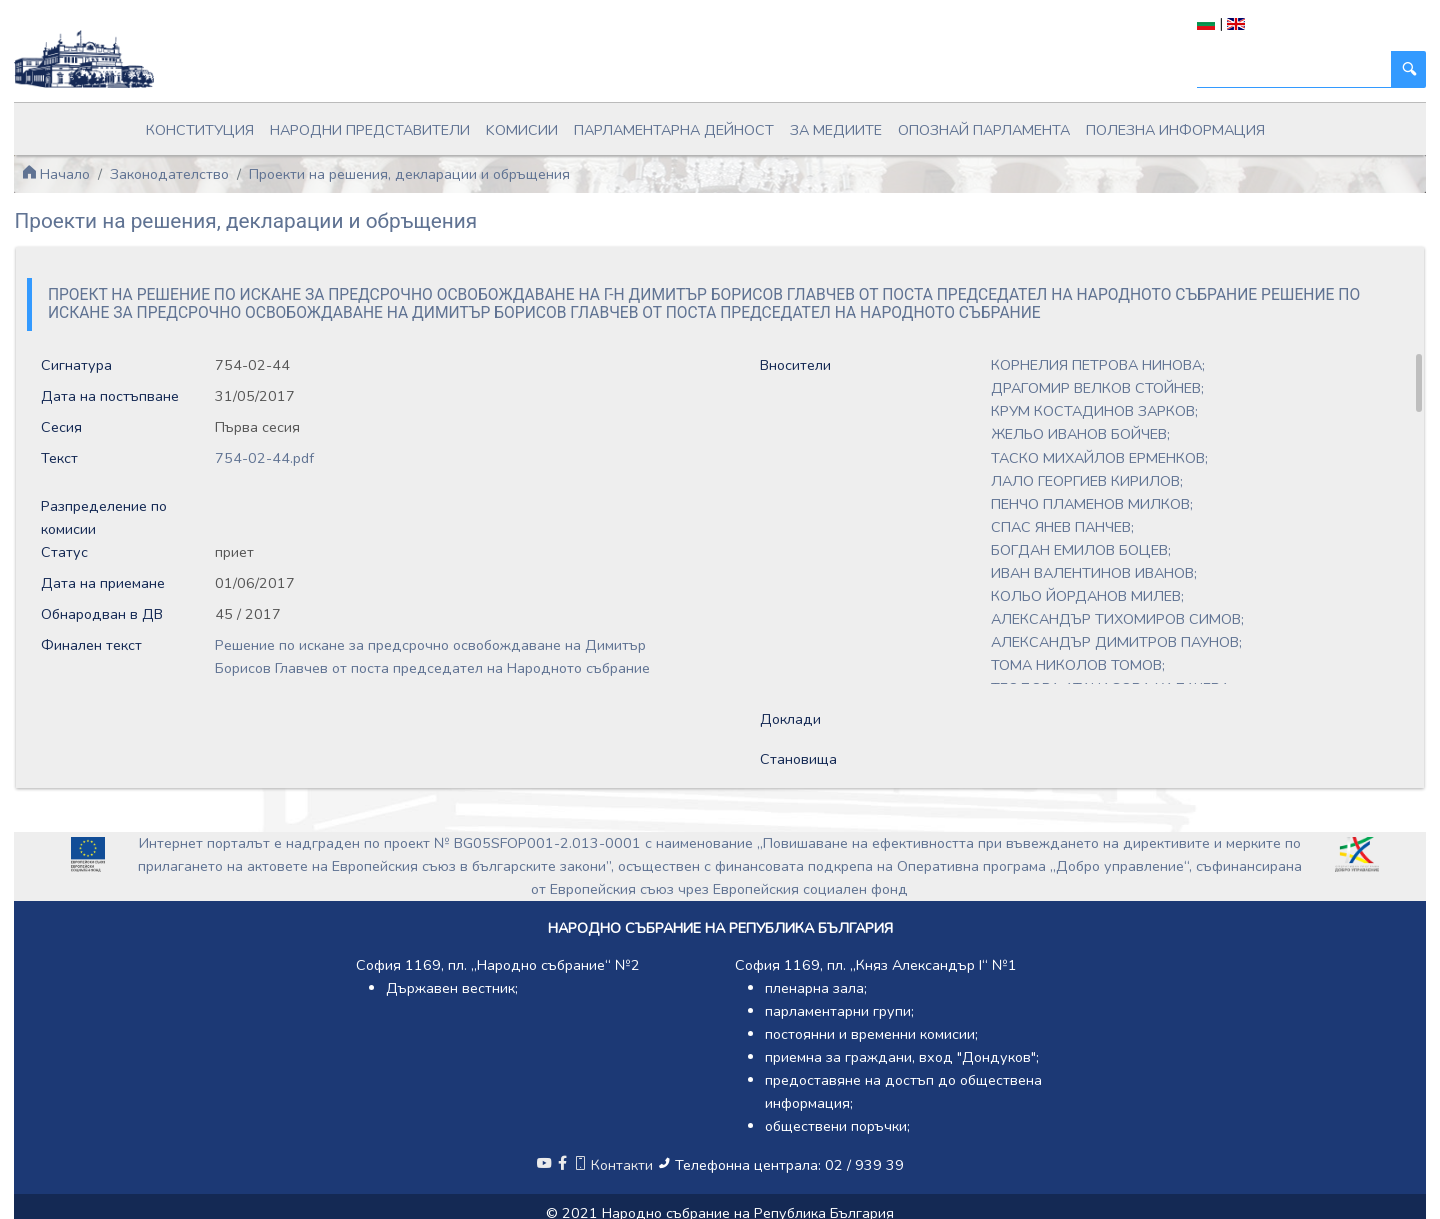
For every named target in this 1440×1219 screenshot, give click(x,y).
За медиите (836, 130)
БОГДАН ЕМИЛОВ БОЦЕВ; (1081, 550)
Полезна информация (1175, 130)
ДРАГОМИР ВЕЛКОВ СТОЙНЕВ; (1097, 388)
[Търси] (1294, 69)
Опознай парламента (984, 130)
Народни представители (370, 130)
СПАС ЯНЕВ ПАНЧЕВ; (1062, 527)
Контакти (615, 1165)
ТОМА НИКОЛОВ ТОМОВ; (1078, 665)
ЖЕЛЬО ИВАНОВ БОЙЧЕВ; (1080, 434)
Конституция (200, 130)
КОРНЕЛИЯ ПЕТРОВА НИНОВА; (1098, 365)
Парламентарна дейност (674, 130)
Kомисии (522, 130)
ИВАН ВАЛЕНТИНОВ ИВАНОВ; (1094, 573)
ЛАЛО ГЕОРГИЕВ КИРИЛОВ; (1087, 481)
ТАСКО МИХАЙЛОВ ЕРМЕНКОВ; (1099, 458)
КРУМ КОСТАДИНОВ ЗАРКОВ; (1094, 411)
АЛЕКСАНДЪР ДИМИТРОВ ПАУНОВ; (1116, 642)
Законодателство (169, 174)
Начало (56, 174)
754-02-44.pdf (264, 458)
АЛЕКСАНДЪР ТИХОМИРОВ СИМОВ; (1117, 619)
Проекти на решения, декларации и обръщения (409, 174)
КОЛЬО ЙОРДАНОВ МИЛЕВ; (1087, 596)
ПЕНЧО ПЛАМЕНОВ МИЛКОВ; (1092, 504)
